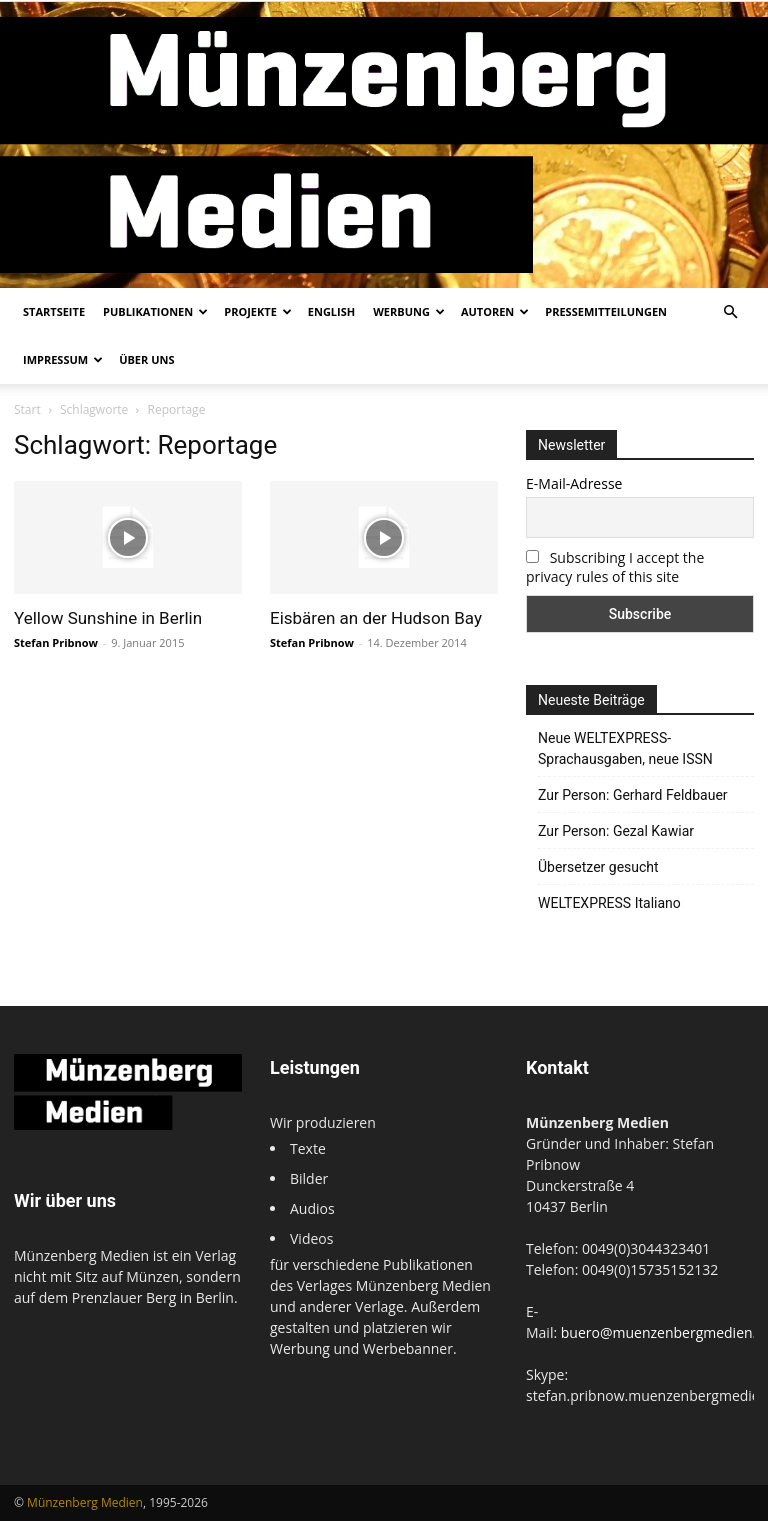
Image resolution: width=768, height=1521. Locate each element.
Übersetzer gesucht (598, 867)
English (331, 311)
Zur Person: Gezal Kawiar (616, 831)
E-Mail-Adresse (574, 483)
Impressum (63, 359)
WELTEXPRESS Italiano (609, 903)
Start (27, 409)
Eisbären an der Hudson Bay (376, 618)
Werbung (409, 311)
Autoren (495, 311)
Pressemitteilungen (606, 311)
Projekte (258, 311)
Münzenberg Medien (85, 1502)
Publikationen (155, 311)
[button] (730, 312)
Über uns (146, 359)
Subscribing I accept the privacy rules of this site (615, 567)
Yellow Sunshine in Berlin (108, 618)
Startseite (54, 311)
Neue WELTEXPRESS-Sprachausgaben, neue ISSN (625, 748)
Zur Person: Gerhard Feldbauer (633, 795)
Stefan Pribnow (56, 642)
